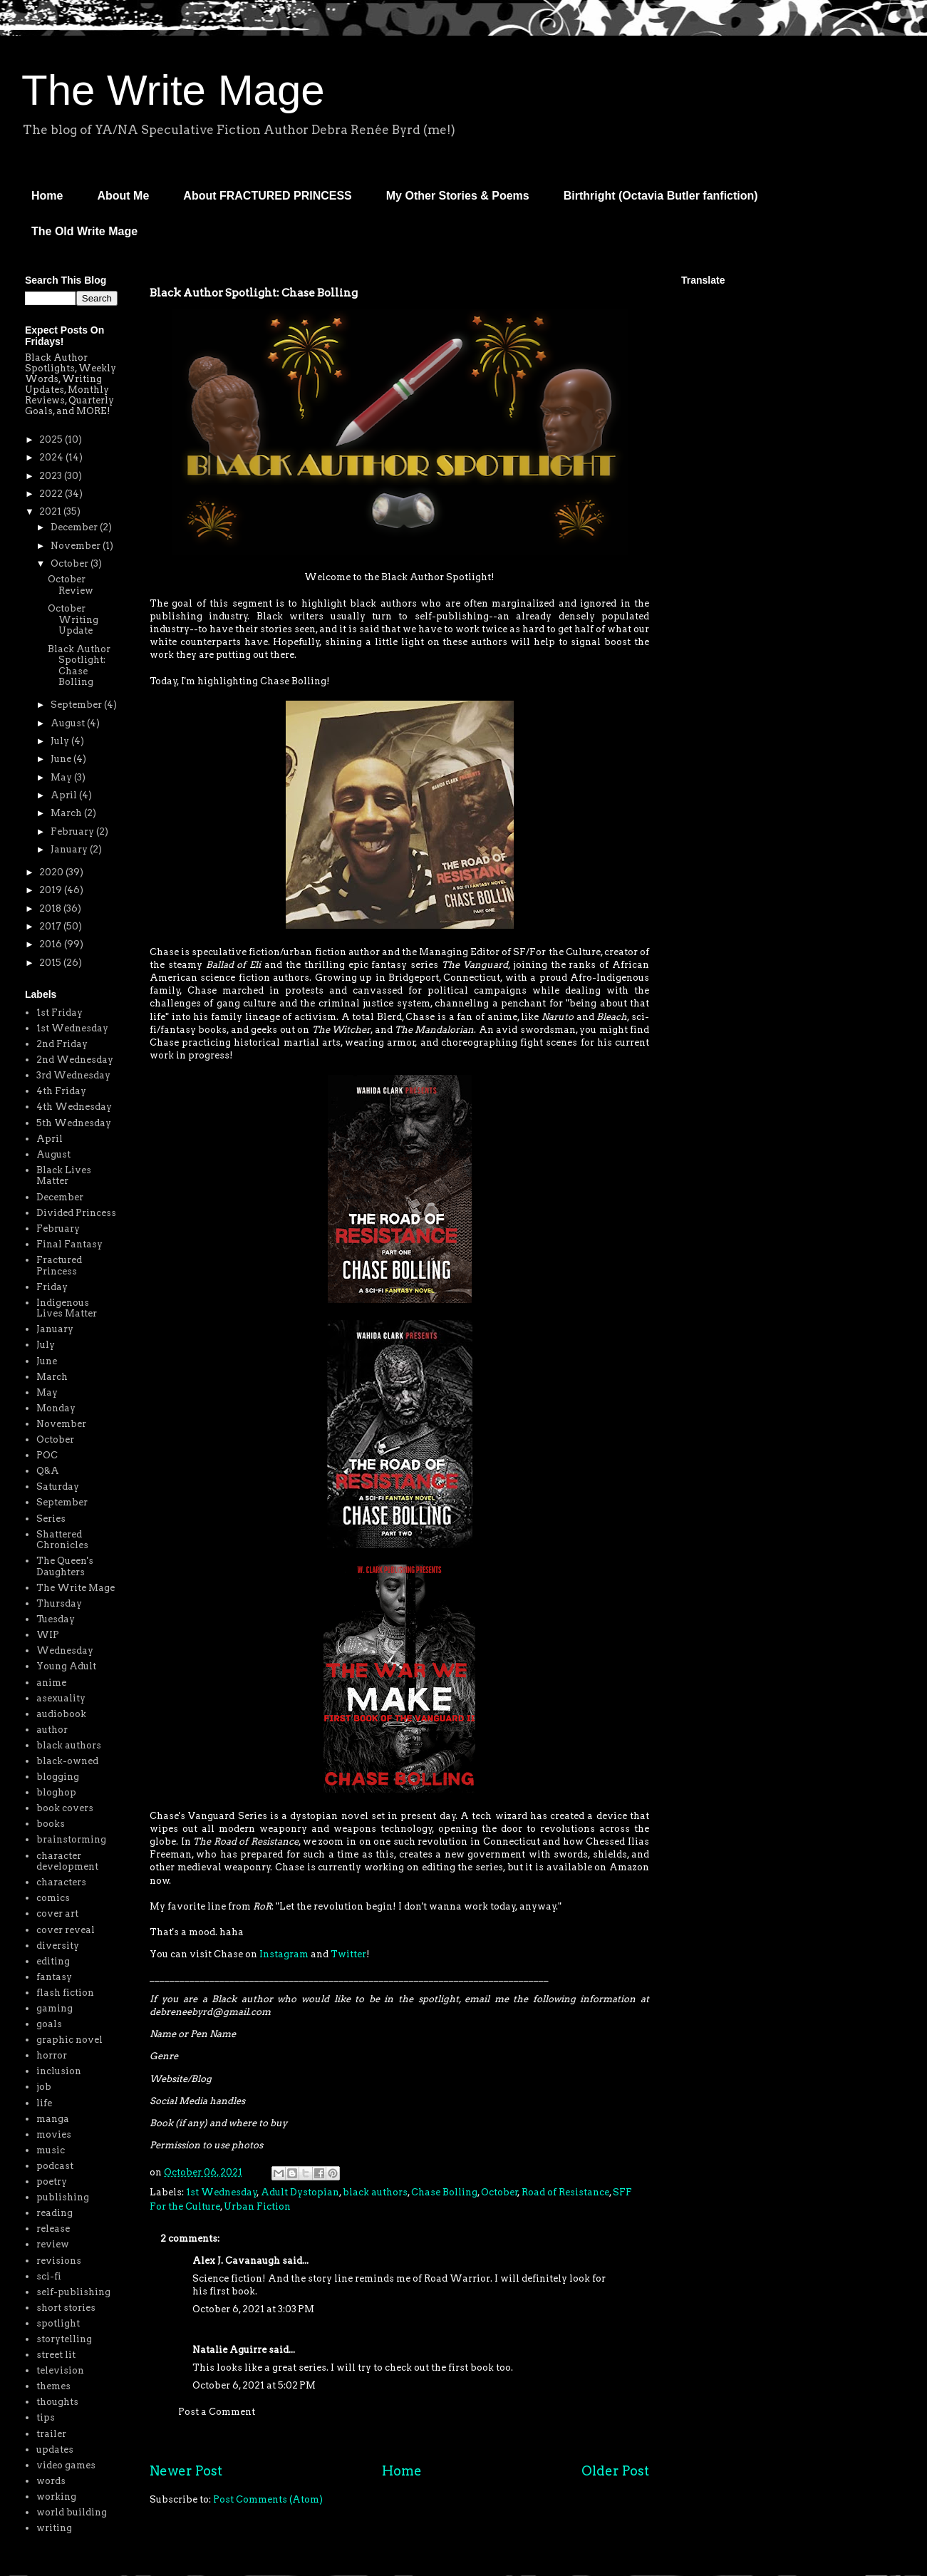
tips (45, 2417)
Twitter (348, 1954)
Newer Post (186, 2470)
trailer (51, 2433)
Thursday (59, 1603)
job (43, 2086)
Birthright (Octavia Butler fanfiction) (661, 196)
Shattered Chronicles (62, 1540)
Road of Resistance (565, 2192)
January (70, 849)
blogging (57, 1776)
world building (71, 2512)
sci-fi (48, 2276)
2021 (51, 511)
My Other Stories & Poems (457, 196)
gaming (54, 2008)
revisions (58, 2260)
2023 (51, 475)
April (65, 795)
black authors (375, 2192)
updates (54, 2449)
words (51, 2480)
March (67, 813)
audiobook (61, 1714)
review (52, 2244)
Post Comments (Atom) (268, 2499)
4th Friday (61, 1091)
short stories (65, 2307)
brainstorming (71, 1839)
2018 (51, 908)
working (56, 2496)
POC (47, 1455)
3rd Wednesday (73, 1075)
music (50, 2150)
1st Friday (59, 1012)
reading (54, 2212)
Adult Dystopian (300, 2192)
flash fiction (65, 1992)
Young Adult (66, 1666)
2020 (52, 872)
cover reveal (65, 1930)
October (499, 2192)
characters (61, 1882)
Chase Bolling (444, 2192)
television (60, 2370)
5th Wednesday (73, 1123)
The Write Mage (173, 90)
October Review (70, 585)
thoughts (57, 2401)
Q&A (47, 1470)
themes (53, 2386)
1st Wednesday (221, 2192)
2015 (51, 962)
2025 (52, 439)
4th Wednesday (74, 1106)
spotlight (58, 2323)
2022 (52, 493)
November (77, 545)
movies (53, 2134)
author (52, 1729)
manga (52, 2118)
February (73, 831)
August (69, 723)
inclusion (58, 2071)
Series (51, 1518)
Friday (52, 1287)
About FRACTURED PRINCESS (267, 196)
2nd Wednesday (74, 1059)
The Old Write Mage (84, 231)
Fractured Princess (59, 1265)
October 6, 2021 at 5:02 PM (254, 2385)
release (53, 2228)
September (77, 704)
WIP (47, 1634)
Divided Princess (76, 1212)
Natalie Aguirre (229, 2349)
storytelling (64, 2339)
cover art (57, 1913)
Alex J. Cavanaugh (236, 2260)
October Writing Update (73, 619)
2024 (52, 457)
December (75, 527)
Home (47, 196)
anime (51, 1682)
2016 (51, 944)
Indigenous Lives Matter (66, 1308)
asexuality (61, 1698)
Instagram (284, 1954)
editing (53, 1961)
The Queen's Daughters (64, 1566)
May (62, 777)
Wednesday (64, 1650)
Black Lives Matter (63, 1176)
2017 (51, 926)
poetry (51, 2181)
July (61, 741)
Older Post (615, 2470)
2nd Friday (62, 1044)
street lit (56, 2354)
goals (49, 2024)
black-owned (67, 1761)
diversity (57, 1945)
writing (54, 2528)
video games (65, 2465)
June (62, 758)
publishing (62, 2197)
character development (67, 1861)
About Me (123, 196)
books (50, 1823)
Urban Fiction (257, 2206)
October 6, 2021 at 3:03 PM (253, 2309)
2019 (51, 890)
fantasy (54, 1977)
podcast (54, 2165)
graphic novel (69, 2039)
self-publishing (73, 2292)
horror (51, 2055)
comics (53, 1897)
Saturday (57, 1486)
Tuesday (55, 1619)
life (44, 2103)
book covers (64, 1808)
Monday (56, 1408)
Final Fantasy (69, 1244)
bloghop (56, 1792)
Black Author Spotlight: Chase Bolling (79, 666)
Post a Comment (216, 2411)
